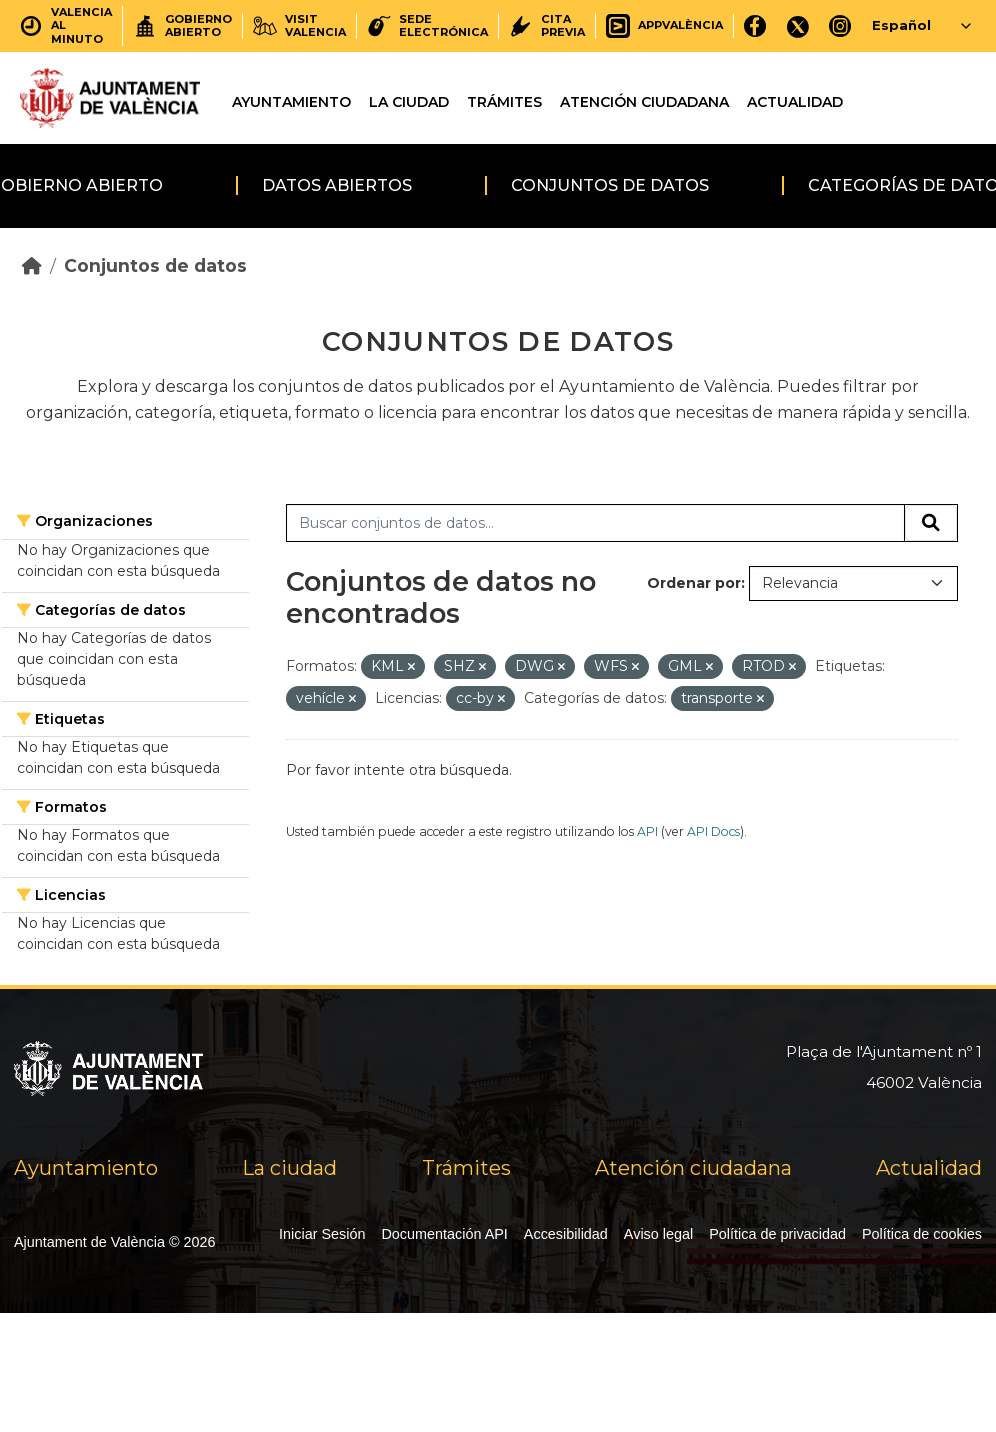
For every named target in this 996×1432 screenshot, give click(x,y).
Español (901, 25)
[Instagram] (840, 25)
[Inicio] (32, 265)
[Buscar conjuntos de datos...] (595, 523)
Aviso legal (658, 1234)
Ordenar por (694, 583)
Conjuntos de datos (610, 185)
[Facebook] (755, 25)
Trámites (504, 102)
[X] (798, 25)
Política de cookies (922, 1234)
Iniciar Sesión (322, 1234)
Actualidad (795, 102)
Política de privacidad (777, 1234)
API (647, 831)
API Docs (713, 831)
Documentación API (444, 1234)
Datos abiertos (337, 185)
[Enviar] (931, 523)
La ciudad (409, 102)
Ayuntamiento (291, 102)
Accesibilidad (566, 1234)
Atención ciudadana (644, 102)
